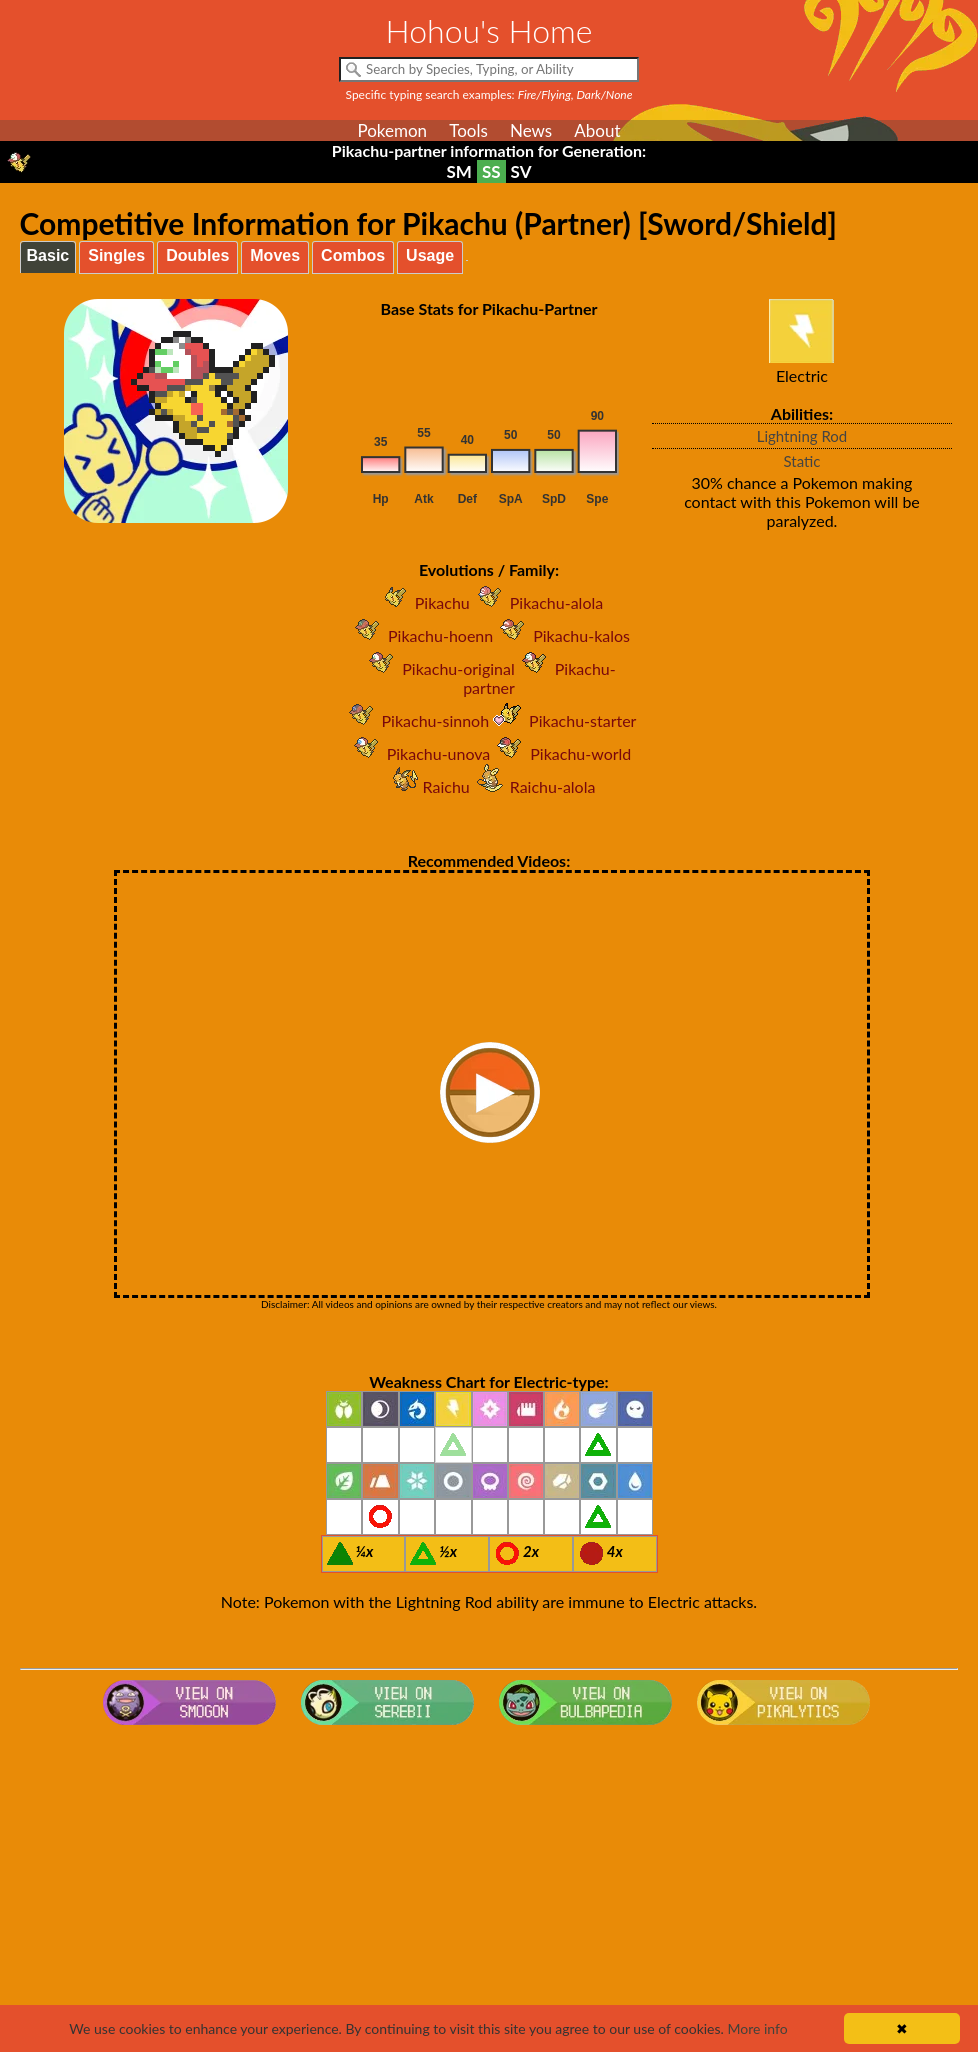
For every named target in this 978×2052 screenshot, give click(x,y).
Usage (430, 255)
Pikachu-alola (536, 602)
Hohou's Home (489, 30)
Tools (468, 130)
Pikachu (422, 602)
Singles (116, 255)
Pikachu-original (438, 668)
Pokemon (392, 130)
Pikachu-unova (419, 753)
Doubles (197, 255)
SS (491, 171)
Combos (353, 255)
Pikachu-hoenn (420, 635)
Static (802, 461)
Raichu (426, 786)
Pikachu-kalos (561, 635)
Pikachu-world (560, 753)
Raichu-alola (533, 786)
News (531, 130)
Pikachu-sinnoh (416, 720)
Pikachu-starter (562, 720)
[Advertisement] (489, 1893)
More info (757, 2028)
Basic (48, 255)
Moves (275, 255)
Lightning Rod (802, 436)
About (597, 130)
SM (459, 171)
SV (521, 171)
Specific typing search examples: (489, 94)
